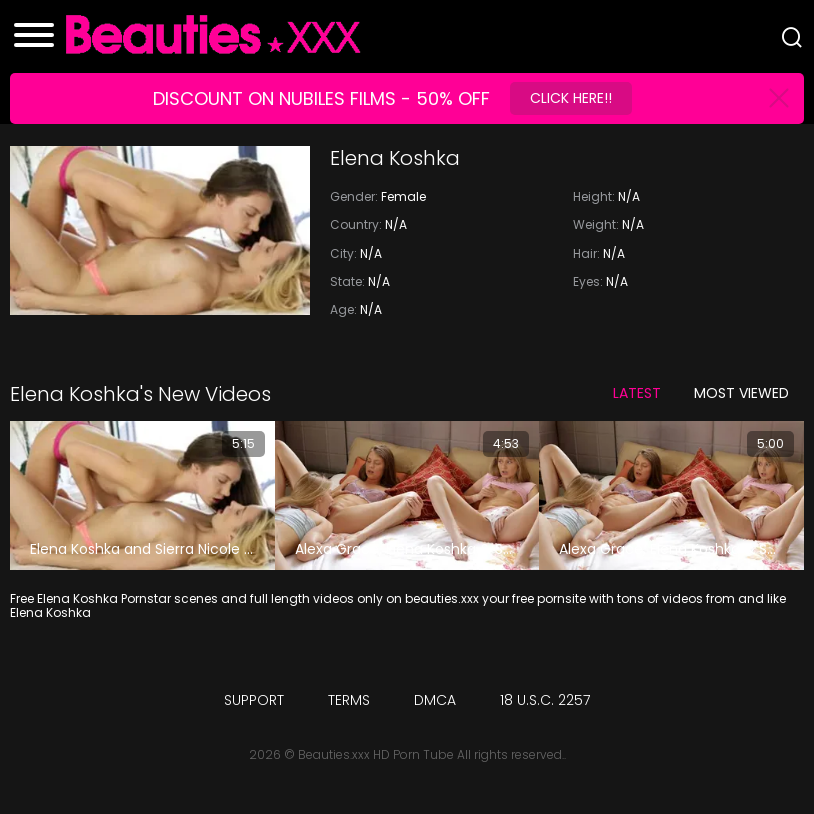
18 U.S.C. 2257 (545, 700)
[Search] (792, 37)
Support (254, 700)
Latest (637, 393)
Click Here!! (571, 98)
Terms (349, 700)
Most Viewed (741, 393)
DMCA (435, 700)
